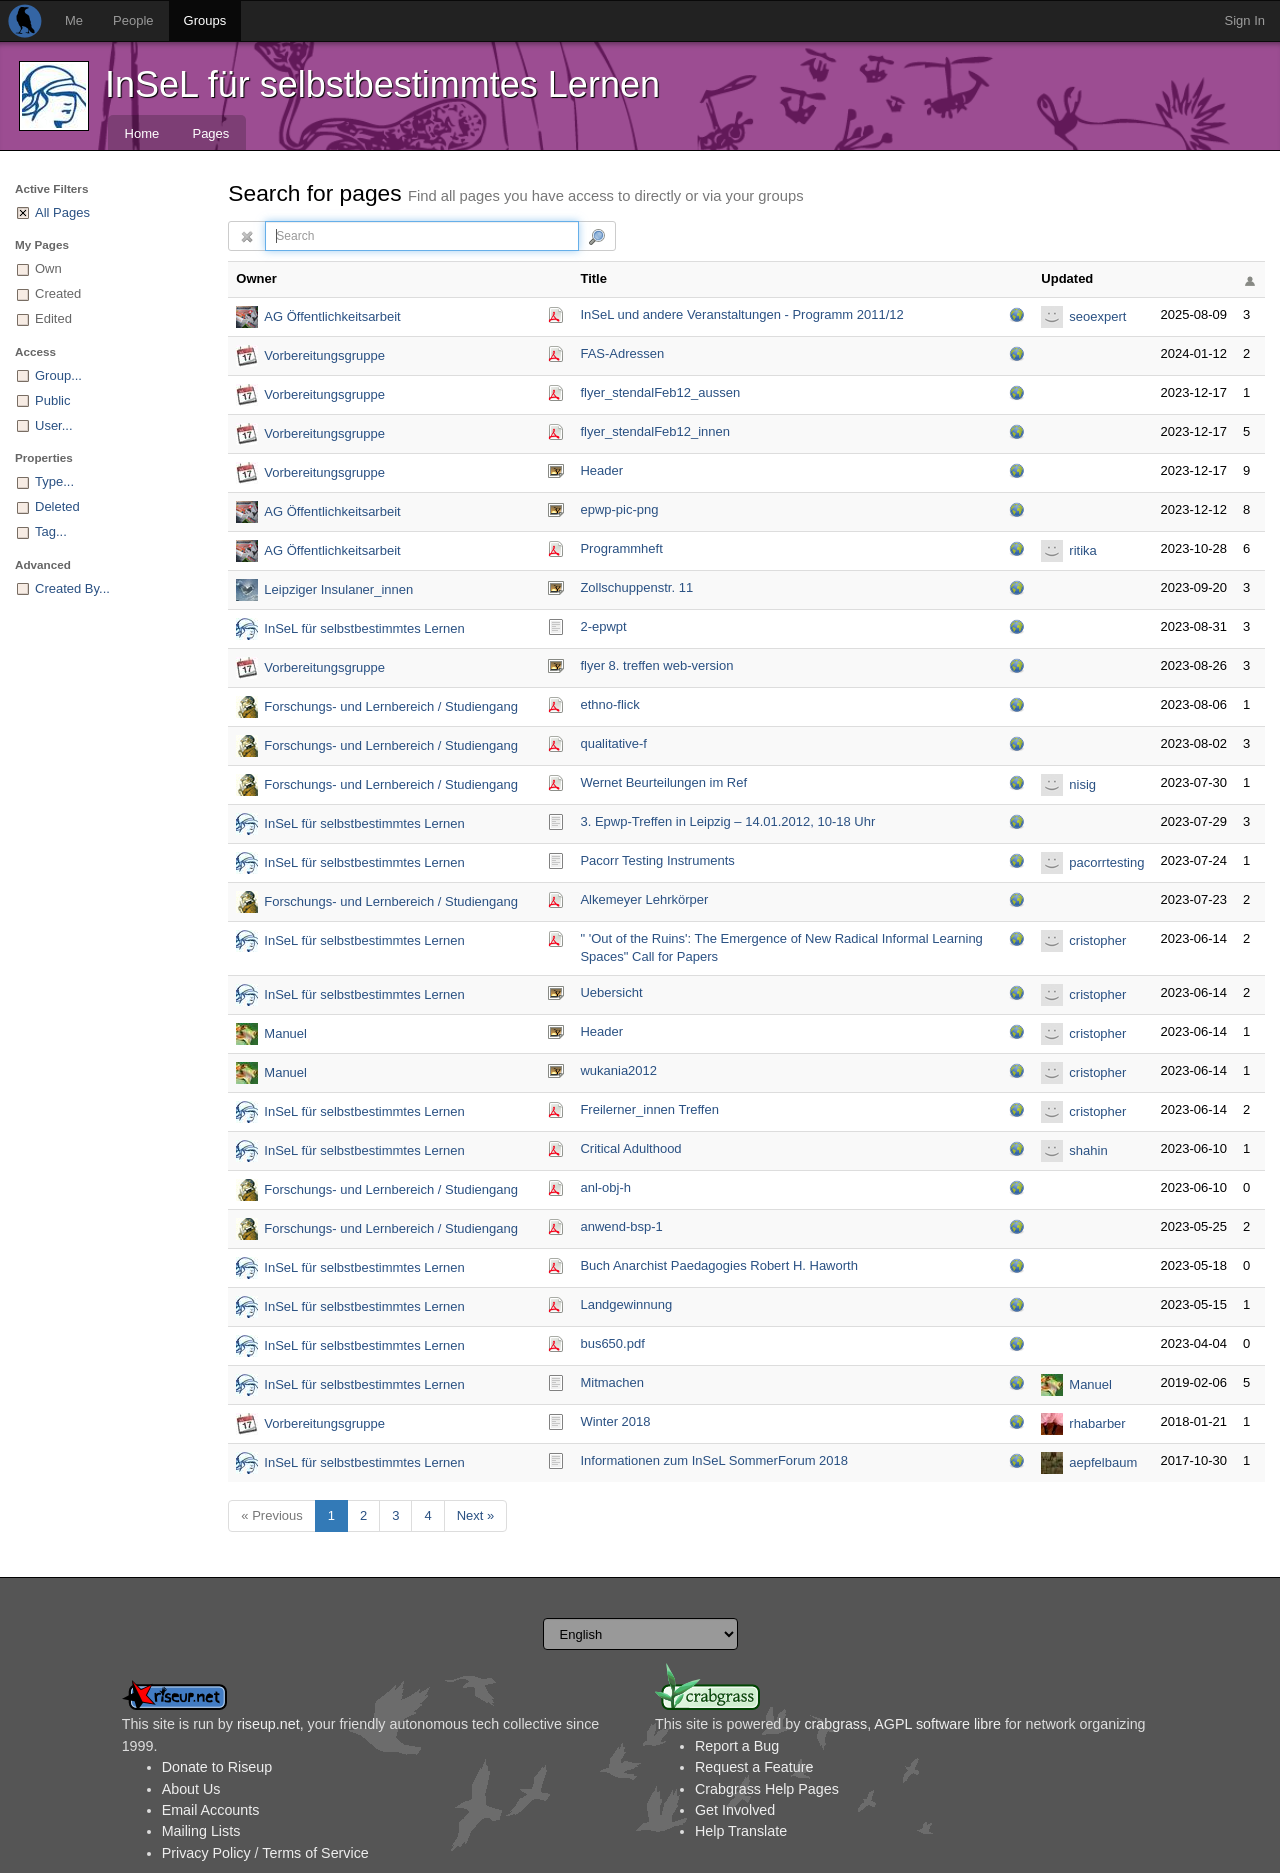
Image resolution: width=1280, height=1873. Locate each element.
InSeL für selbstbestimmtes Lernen (382, 84)
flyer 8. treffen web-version (656, 665)
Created (58, 293)
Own (48, 268)
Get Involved (735, 1810)
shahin (1088, 1150)
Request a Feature (754, 1767)
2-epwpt (603, 626)
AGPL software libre (937, 1724)
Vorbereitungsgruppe (324, 355)
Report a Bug (737, 1746)
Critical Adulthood (630, 1148)
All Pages (62, 212)
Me (74, 20)
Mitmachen (612, 1382)
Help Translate (741, 1831)
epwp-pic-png (619, 509)
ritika (1082, 550)
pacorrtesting (1106, 862)
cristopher (1097, 940)
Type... (54, 481)
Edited (53, 318)
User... (54, 425)
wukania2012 (618, 1070)
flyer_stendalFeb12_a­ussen (660, 392)
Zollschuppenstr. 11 (636, 587)
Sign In (1245, 20)
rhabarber (1097, 1423)
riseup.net (268, 1724)
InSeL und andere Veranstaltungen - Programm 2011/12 (741, 314)
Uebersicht (611, 992)
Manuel (285, 1033)
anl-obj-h (605, 1187)
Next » (476, 1515)
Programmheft (621, 548)
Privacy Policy (206, 1853)
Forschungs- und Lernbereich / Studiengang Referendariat (391, 708)
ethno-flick (609, 704)
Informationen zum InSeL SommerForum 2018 (714, 1460)
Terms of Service (315, 1853)
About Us (191, 1789)
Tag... (51, 531)
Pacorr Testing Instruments (657, 860)
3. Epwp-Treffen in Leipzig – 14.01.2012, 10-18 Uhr (727, 821)
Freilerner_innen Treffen (649, 1109)
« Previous (271, 1515)
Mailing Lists (201, 1831)
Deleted (57, 506)
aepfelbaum (1103, 1462)
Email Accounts (211, 1810)
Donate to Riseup (217, 1767)
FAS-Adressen (622, 353)
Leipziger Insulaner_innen (338, 589)
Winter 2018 (615, 1421)
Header (601, 470)
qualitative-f (613, 743)
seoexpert (1097, 316)
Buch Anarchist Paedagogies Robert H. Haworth (719, 1265)
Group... (58, 375)
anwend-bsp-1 (621, 1226)
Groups (205, 20)
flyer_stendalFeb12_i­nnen (655, 431)
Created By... (72, 588)
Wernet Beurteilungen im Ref (663, 782)
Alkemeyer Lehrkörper (644, 899)
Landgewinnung (626, 1304)
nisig (1082, 784)
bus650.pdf (612, 1343)
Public (52, 400)
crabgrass (835, 1724)
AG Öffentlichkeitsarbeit (332, 316)
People (133, 20)
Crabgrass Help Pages (767, 1789)
